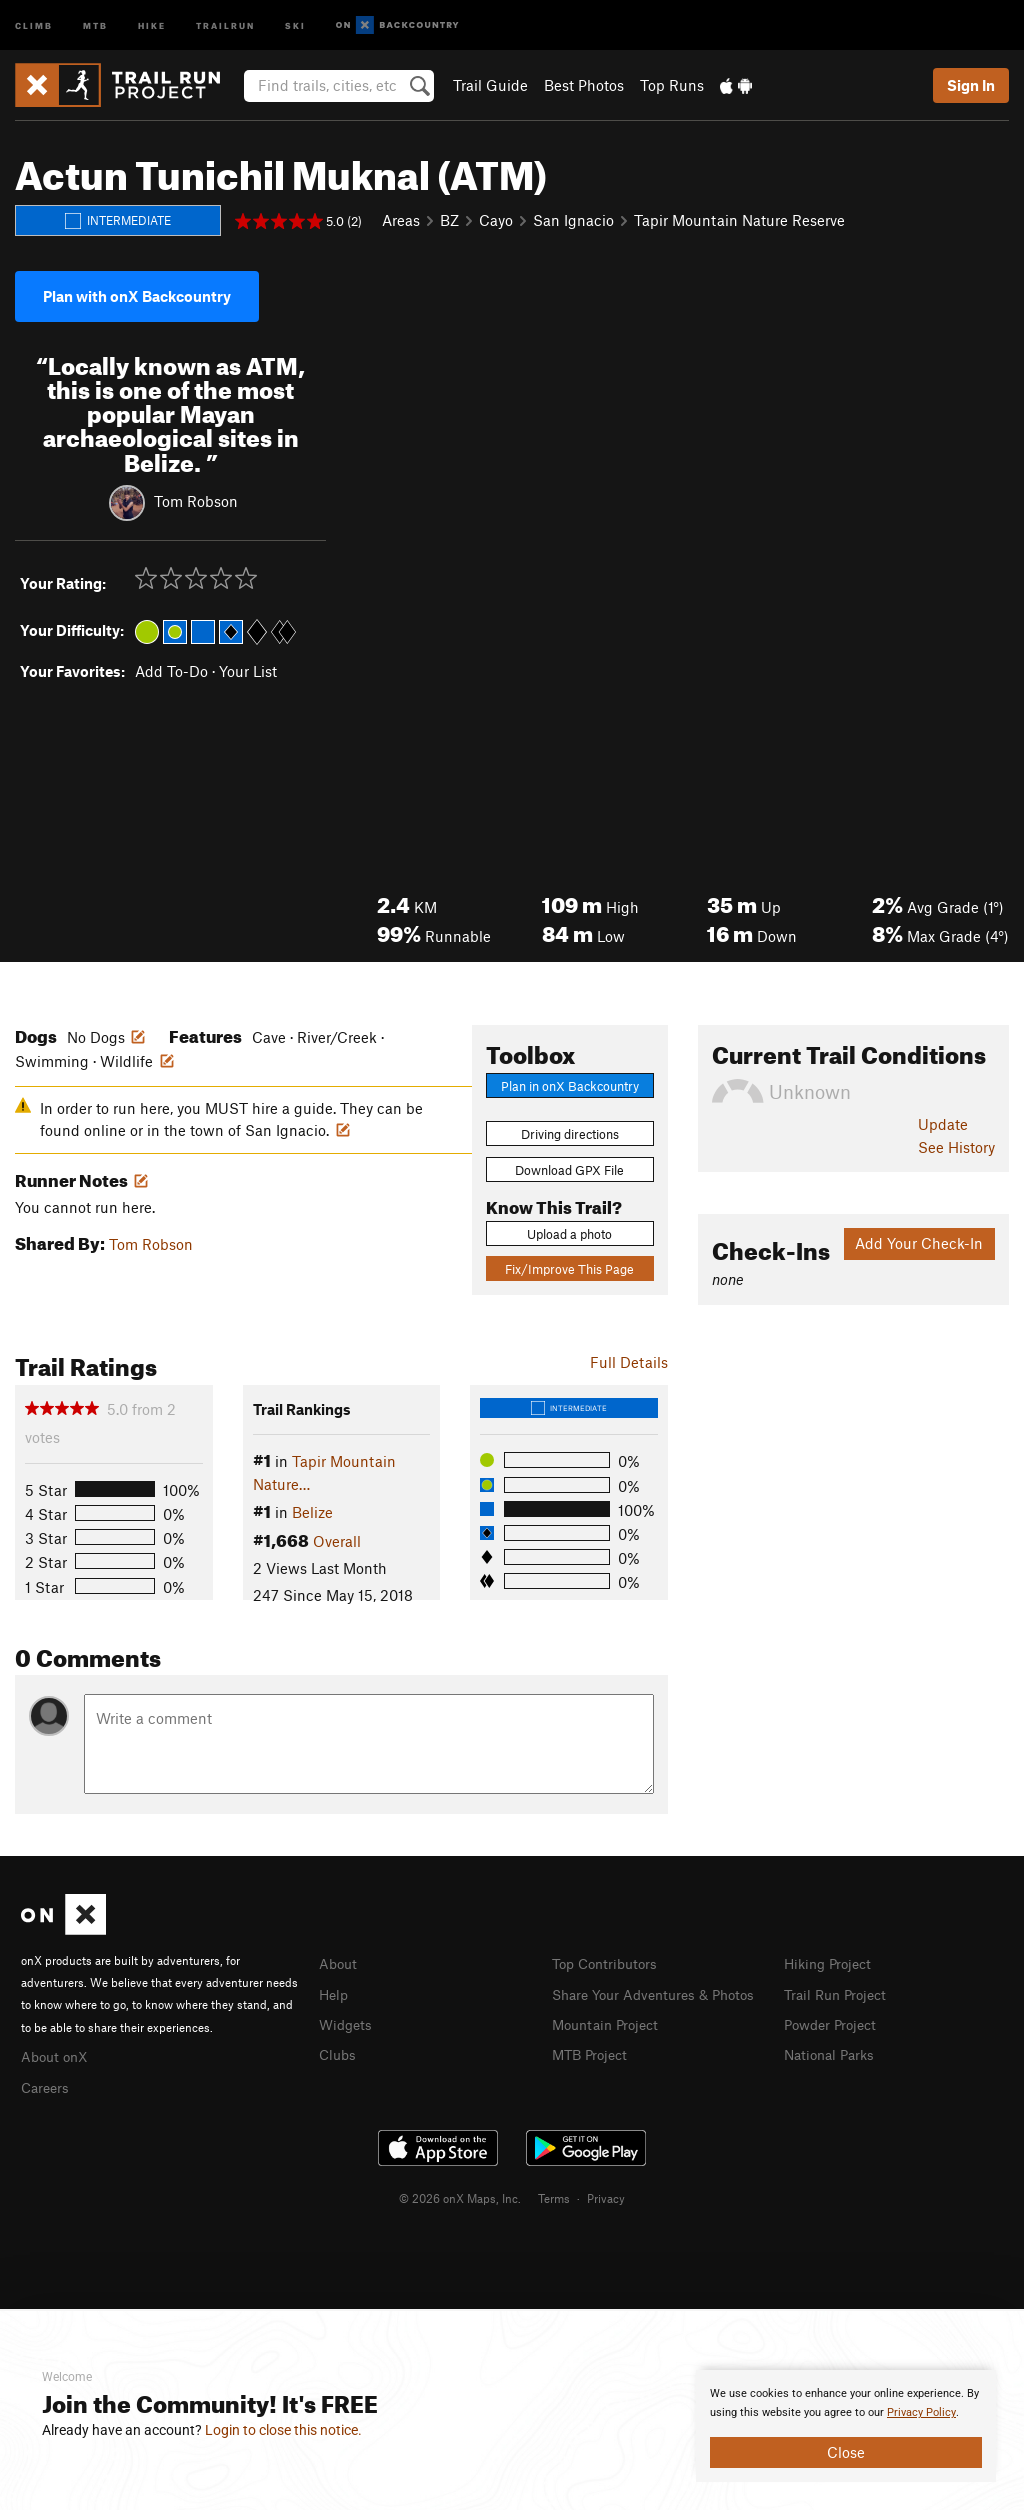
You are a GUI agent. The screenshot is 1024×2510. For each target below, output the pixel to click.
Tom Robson (196, 500)
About (339, 1963)
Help (335, 1993)
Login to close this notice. (283, 2430)
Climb (34, 24)
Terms (554, 2195)
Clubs (339, 2051)
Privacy (606, 2195)
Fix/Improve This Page (569, 1269)
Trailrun (225, 24)
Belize (312, 1512)
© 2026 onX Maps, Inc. (460, 2195)
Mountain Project (610, 2044)
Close (846, 2452)
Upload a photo (569, 1234)
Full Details (629, 1362)
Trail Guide (490, 85)
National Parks (833, 2051)
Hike (152, 24)
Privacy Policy (921, 2412)
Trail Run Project (839, 1993)
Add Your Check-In (919, 1243)
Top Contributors (609, 1963)
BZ (449, 220)
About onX (57, 2055)
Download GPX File (569, 1170)
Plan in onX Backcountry (570, 1086)
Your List (248, 671)
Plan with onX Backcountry (137, 296)
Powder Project (834, 2022)
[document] (846, 2426)
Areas (401, 220)
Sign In (971, 85)
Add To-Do (171, 671)
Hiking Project (831, 1963)
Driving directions (570, 1134)
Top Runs (672, 85)
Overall (337, 1541)
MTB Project (593, 2074)
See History (956, 1147)
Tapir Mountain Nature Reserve (739, 220)
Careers (47, 2085)
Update (943, 1124)
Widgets (347, 2022)
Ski (295, 24)
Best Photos (584, 85)
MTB (95, 24)
